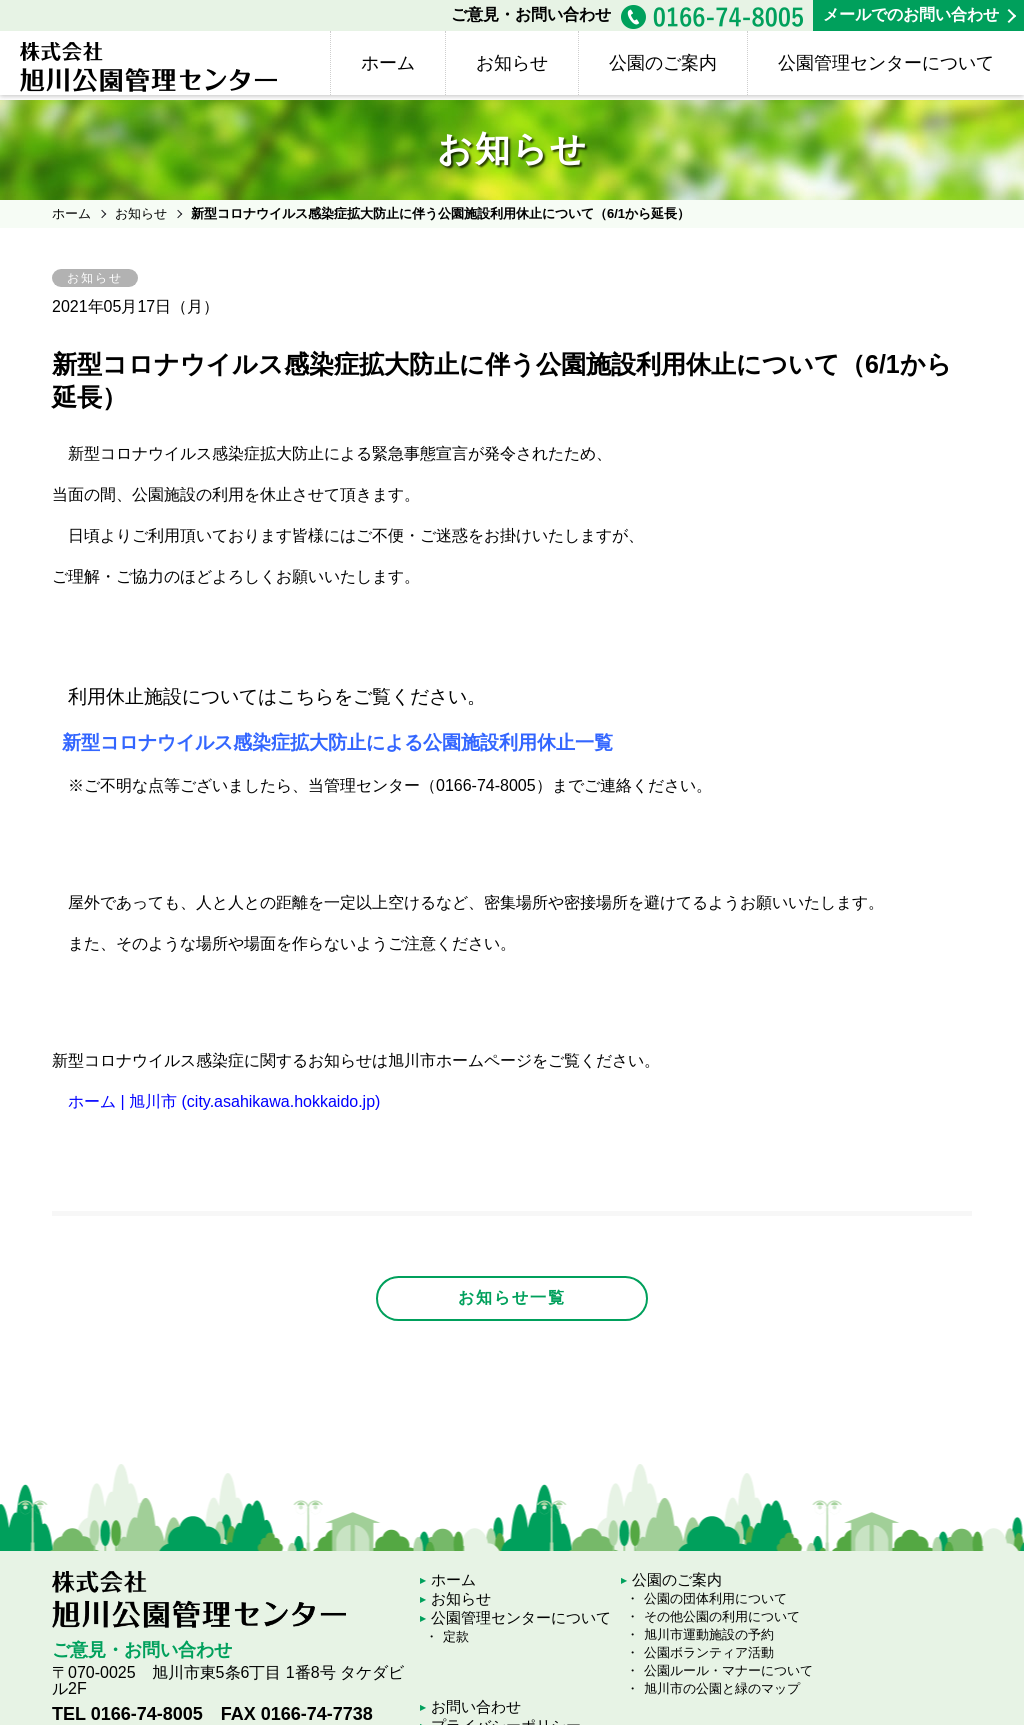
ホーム (388, 63)
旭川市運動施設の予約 (709, 1634)
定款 (456, 1636)
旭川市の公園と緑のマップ (722, 1688)
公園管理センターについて (886, 63)
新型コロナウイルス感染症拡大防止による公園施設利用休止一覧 (338, 742)
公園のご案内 (663, 63)
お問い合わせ (476, 1706)
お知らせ (512, 63)
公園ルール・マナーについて (728, 1670)
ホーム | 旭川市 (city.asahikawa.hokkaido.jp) (224, 1101)
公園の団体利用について (715, 1598)
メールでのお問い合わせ (911, 14)
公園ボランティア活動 (709, 1652)
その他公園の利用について (722, 1616)
